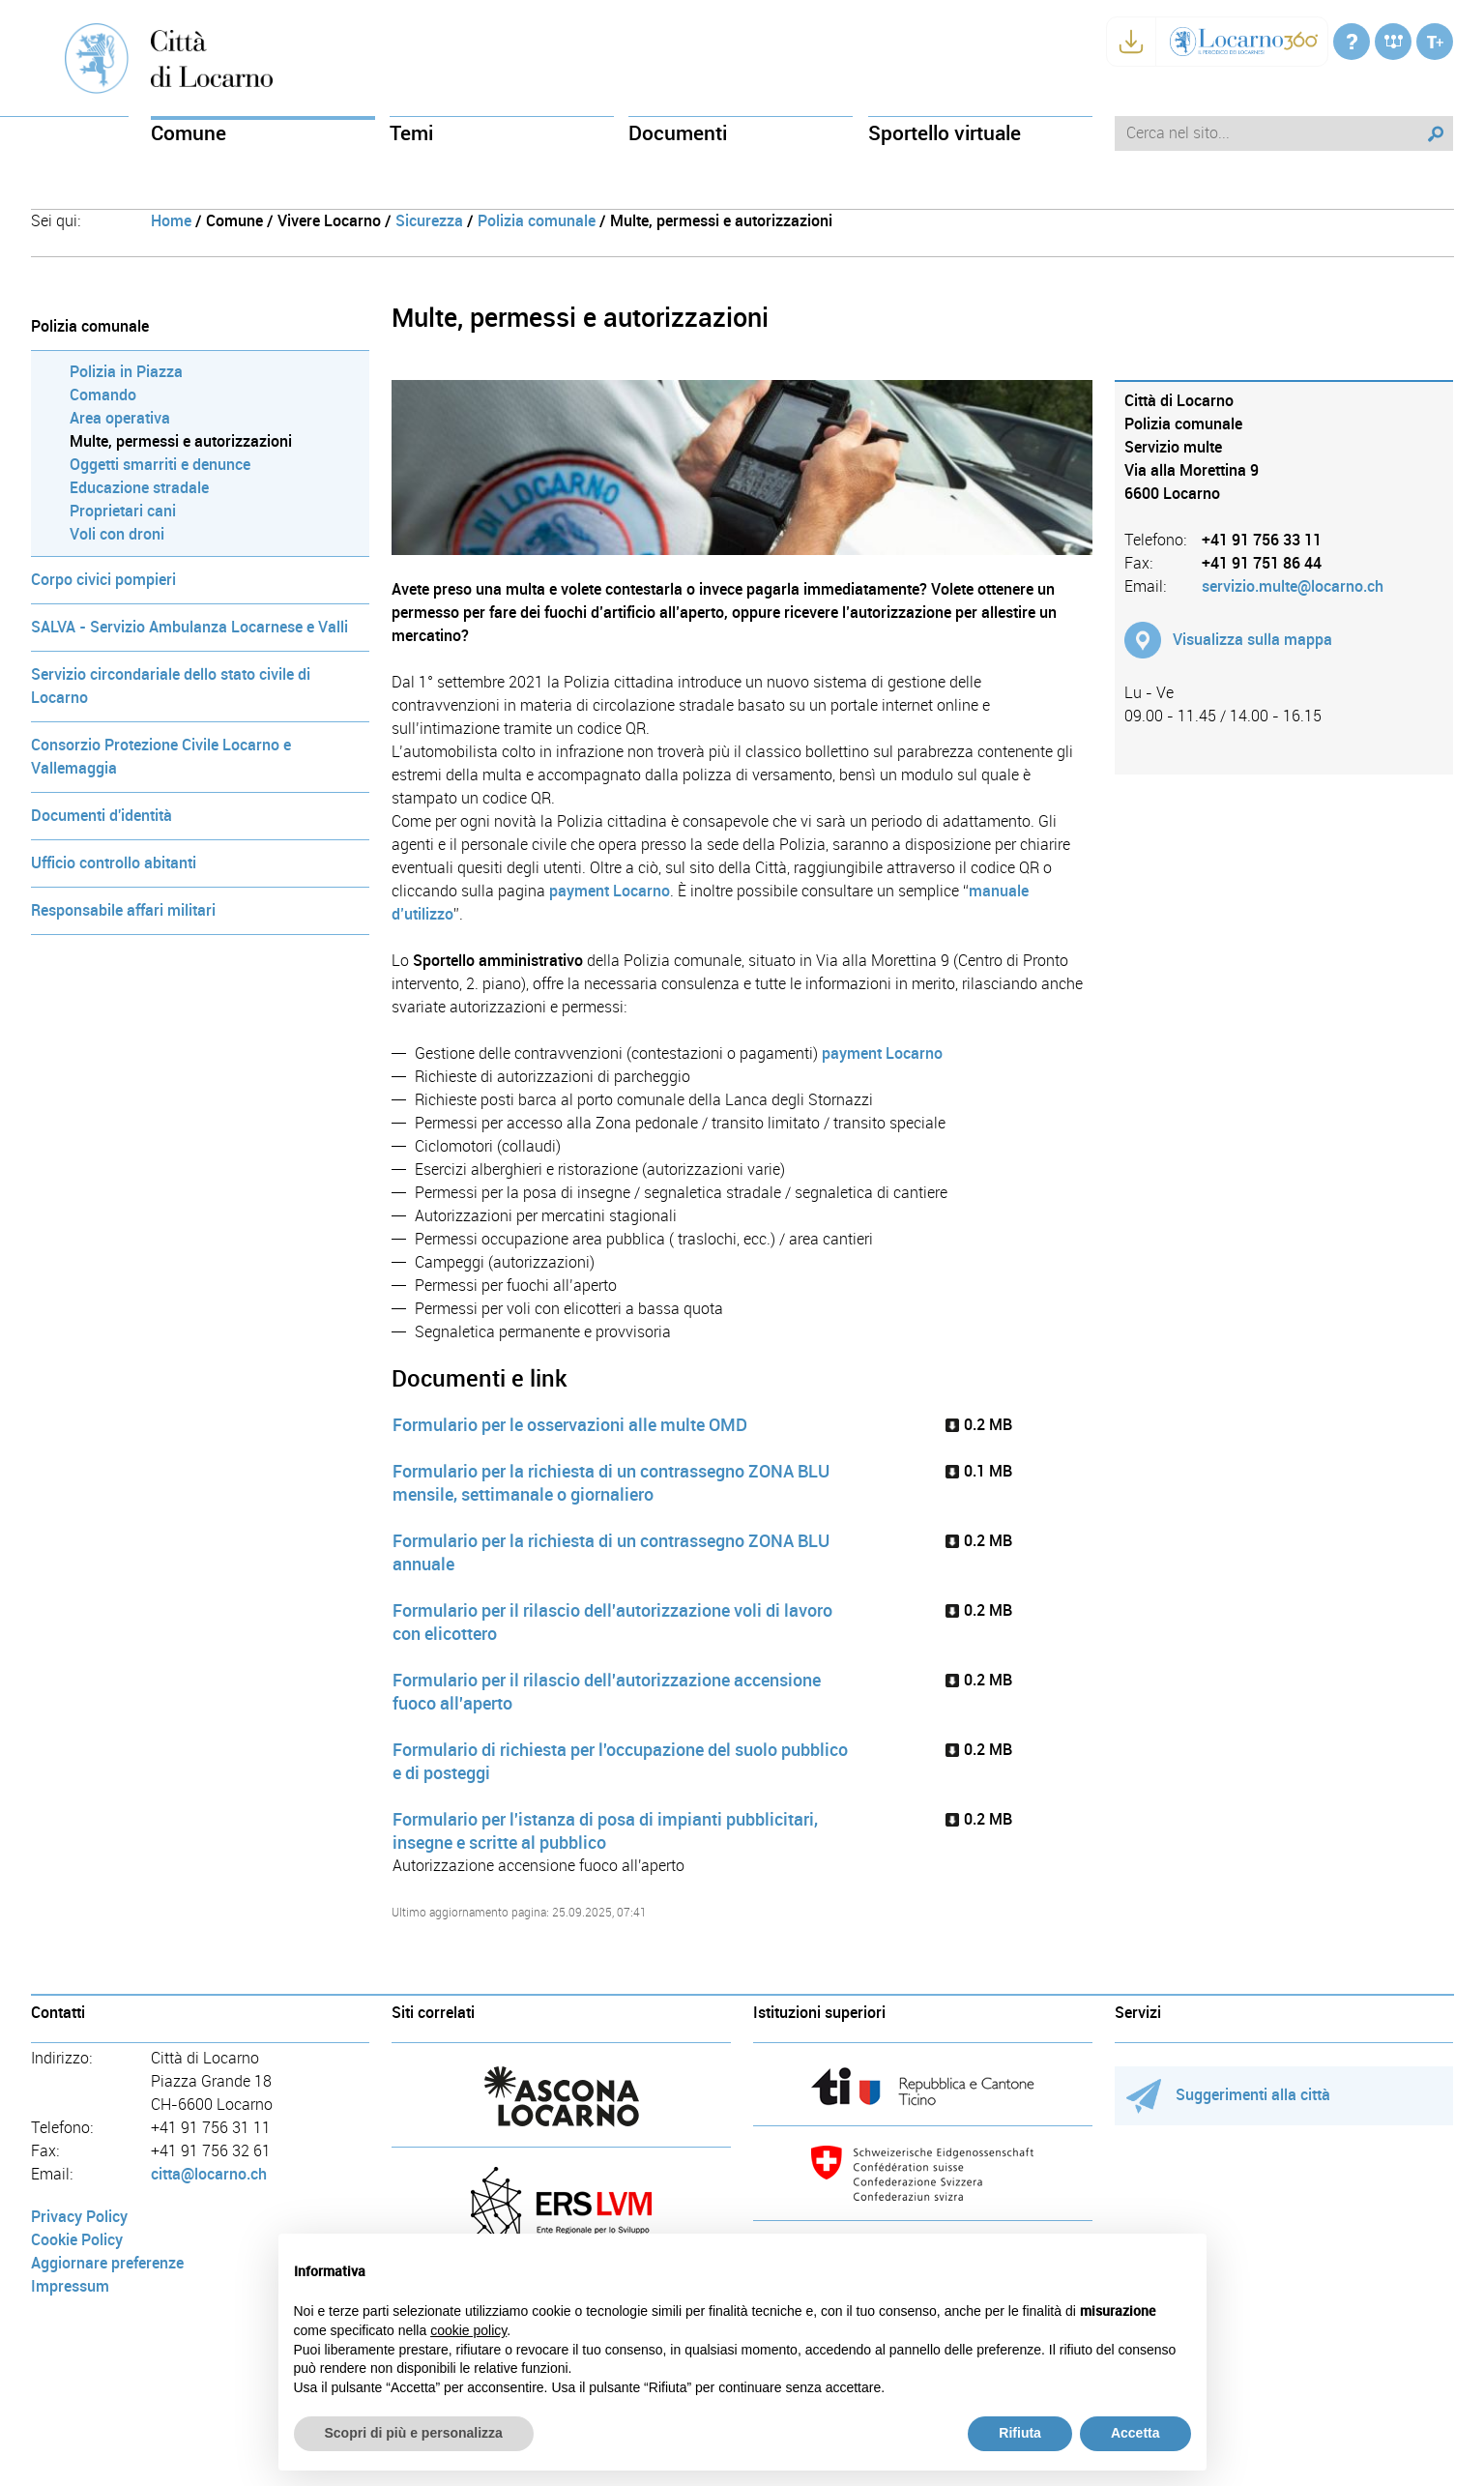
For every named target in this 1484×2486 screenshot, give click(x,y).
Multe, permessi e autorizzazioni (181, 441)
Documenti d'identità (101, 815)
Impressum (70, 2286)
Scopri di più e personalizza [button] (414, 2433)
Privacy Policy (79, 2217)
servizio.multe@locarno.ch (1292, 586)
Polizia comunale (537, 221)
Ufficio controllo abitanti (113, 863)
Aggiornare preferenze (107, 2263)
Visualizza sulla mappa (1252, 639)
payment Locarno (609, 891)
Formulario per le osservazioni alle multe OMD (570, 1425)
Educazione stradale (139, 488)
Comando (103, 395)
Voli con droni (117, 534)
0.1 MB (979, 1471)
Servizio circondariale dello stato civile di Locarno (170, 686)
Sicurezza (429, 221)
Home (171, 221)
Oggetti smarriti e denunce (160, 464)
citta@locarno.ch (209, 2174)
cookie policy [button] (468, 2330)
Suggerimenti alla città (1228, 2095)
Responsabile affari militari (123, 910)
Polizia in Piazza (126, 372)
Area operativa (120, 418)
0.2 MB (979, 1425)
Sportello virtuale (944, 133)
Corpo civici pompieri (103, 579)
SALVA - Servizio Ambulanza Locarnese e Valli (189, 627)
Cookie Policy (77, 2240)
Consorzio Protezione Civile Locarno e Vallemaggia (161, 756)
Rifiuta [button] (1020, 2433)
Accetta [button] (1135, 2433)
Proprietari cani (123, 511)
